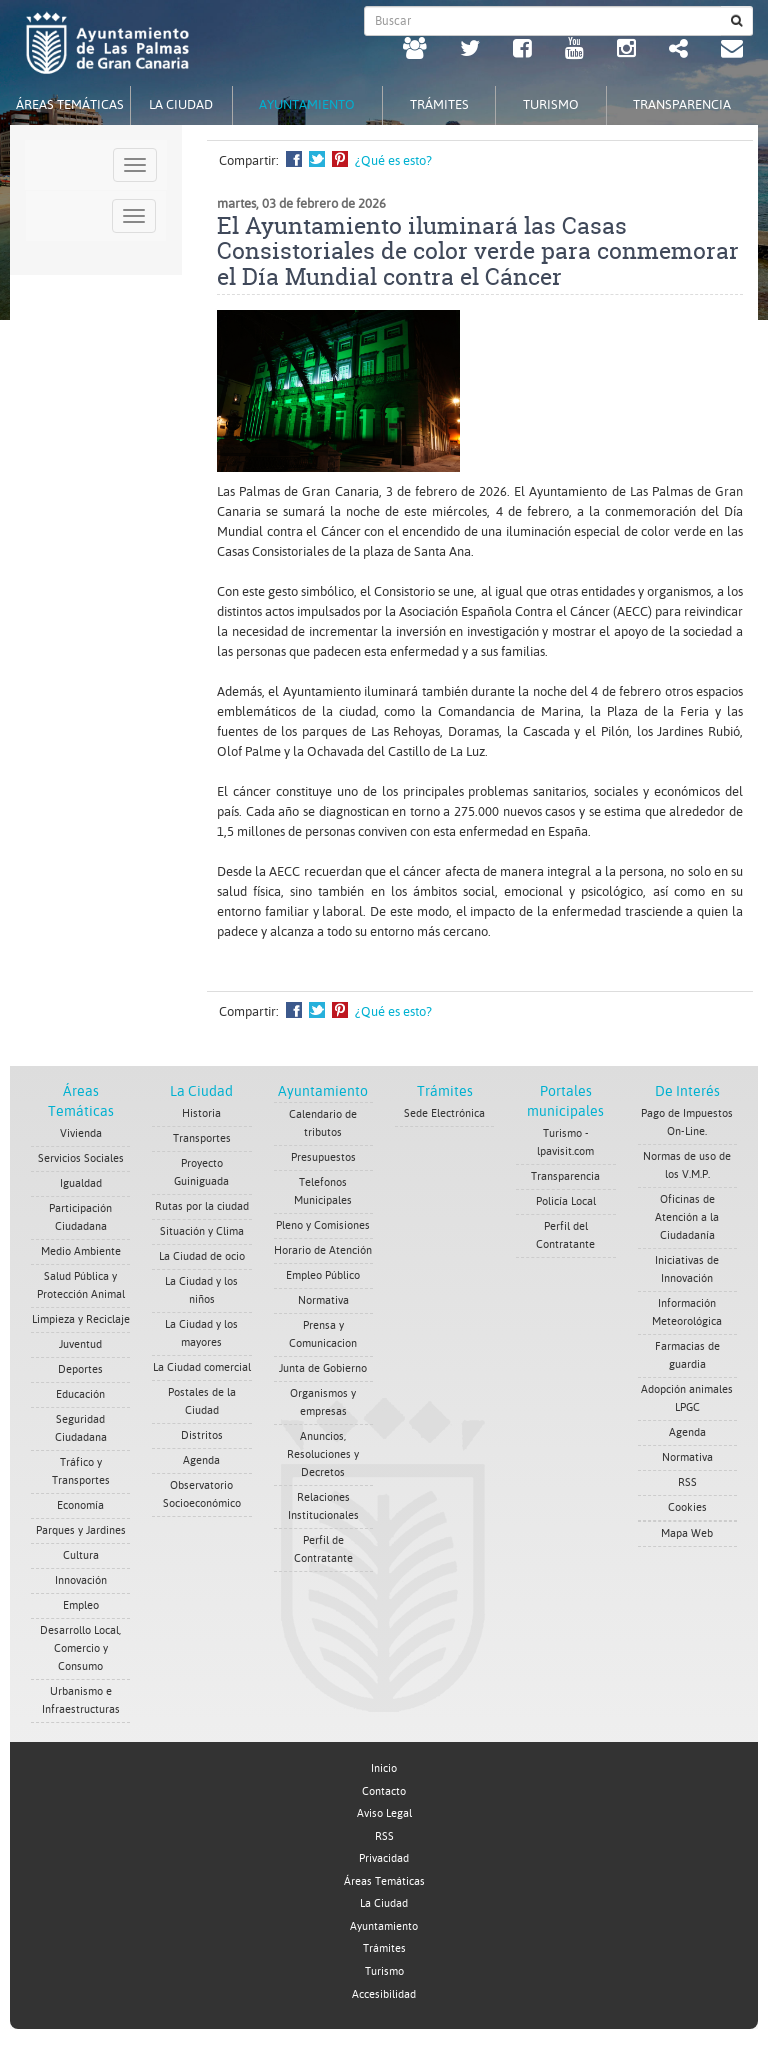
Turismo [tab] (551, 104)
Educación (80, 1394)
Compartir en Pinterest (340, 159)
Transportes (202, 1138)
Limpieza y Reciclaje (81, 1319)
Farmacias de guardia (687, 1355)
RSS (687, 1482)
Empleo (81, 1605)
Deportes (80, 1369)
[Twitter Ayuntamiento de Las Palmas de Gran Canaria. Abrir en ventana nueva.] (470, 51)
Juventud (80, 1344)
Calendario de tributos (323, 1123)
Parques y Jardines (81, 1530)
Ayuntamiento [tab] (307, 104)
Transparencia (565, 1176)
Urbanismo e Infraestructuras (81, 1700)
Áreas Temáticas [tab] (70, 104)
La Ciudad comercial (202, 1367)
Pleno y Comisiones (323, 1225)
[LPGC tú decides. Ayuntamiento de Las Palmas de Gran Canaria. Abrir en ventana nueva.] (415, 51)
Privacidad (384, 1858)
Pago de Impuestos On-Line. (687, 1122)
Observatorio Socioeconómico (202, 1494)
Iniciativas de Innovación (687, 1269)
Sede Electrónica (444, 1113)
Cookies (687, 1507)
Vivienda (81, 1133)
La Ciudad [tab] (181, 104)
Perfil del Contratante (565, 1235)
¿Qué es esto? (393, 160)
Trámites (445, 1091)
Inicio (384, 1768)
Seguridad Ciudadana (81, 1428)
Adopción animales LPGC (687, 1398)
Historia (201, 1113)
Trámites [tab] (439, 104)
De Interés (687, 1091)
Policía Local (566, 1201)
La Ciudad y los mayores (201, 1333)
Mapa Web (687, 1533)
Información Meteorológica (687, 1312)
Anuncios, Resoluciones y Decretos (323, 1454)
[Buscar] (737, 21)
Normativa (323, 1300)
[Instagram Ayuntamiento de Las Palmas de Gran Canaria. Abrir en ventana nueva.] (626, 51)
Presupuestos (323, 1157)
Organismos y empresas (323, 1402)
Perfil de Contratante (323, 1549)
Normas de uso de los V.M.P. (687, 1165)
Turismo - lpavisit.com (565, 1142)
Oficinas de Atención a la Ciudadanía (687, 1217)
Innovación (81, 1580)
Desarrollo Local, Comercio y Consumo (80, 1648)
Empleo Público (323, 1275)
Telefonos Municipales (323, 1191)
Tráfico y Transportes (81, 1471)
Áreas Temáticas (384, 1881)
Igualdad (81, 1183)
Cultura (81, 1555)
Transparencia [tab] (682, 104)
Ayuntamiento (323, 1091)
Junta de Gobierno (323, 1368)
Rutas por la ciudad (202, 1206)
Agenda (201, 1460)
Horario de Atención (323, 1250)
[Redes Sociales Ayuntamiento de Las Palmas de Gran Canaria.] (678, 51)
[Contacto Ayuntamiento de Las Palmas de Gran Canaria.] (732, 51)
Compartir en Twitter (317, 159)
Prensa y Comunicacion (323, 1334)
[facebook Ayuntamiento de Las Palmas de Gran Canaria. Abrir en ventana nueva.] (522, 51)
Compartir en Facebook (294, 159)
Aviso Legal (384, 1813)
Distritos (202, 1435)
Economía (80, 1505)
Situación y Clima (202, 1231)
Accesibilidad (384, 1994)
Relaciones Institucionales (323, 1506)
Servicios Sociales (81, 1158)
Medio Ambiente (81, 1251)
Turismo (384, 1971)
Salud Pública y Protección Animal (81, 1285)
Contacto (384, 1791)
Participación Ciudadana (80, 1217)
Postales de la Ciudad (202, 1401)
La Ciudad (201, 1091)
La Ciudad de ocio (202, 1256)
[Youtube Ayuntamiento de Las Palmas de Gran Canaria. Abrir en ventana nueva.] (574, 51)
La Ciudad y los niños (201, 1290)
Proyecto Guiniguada (201, 1172)
